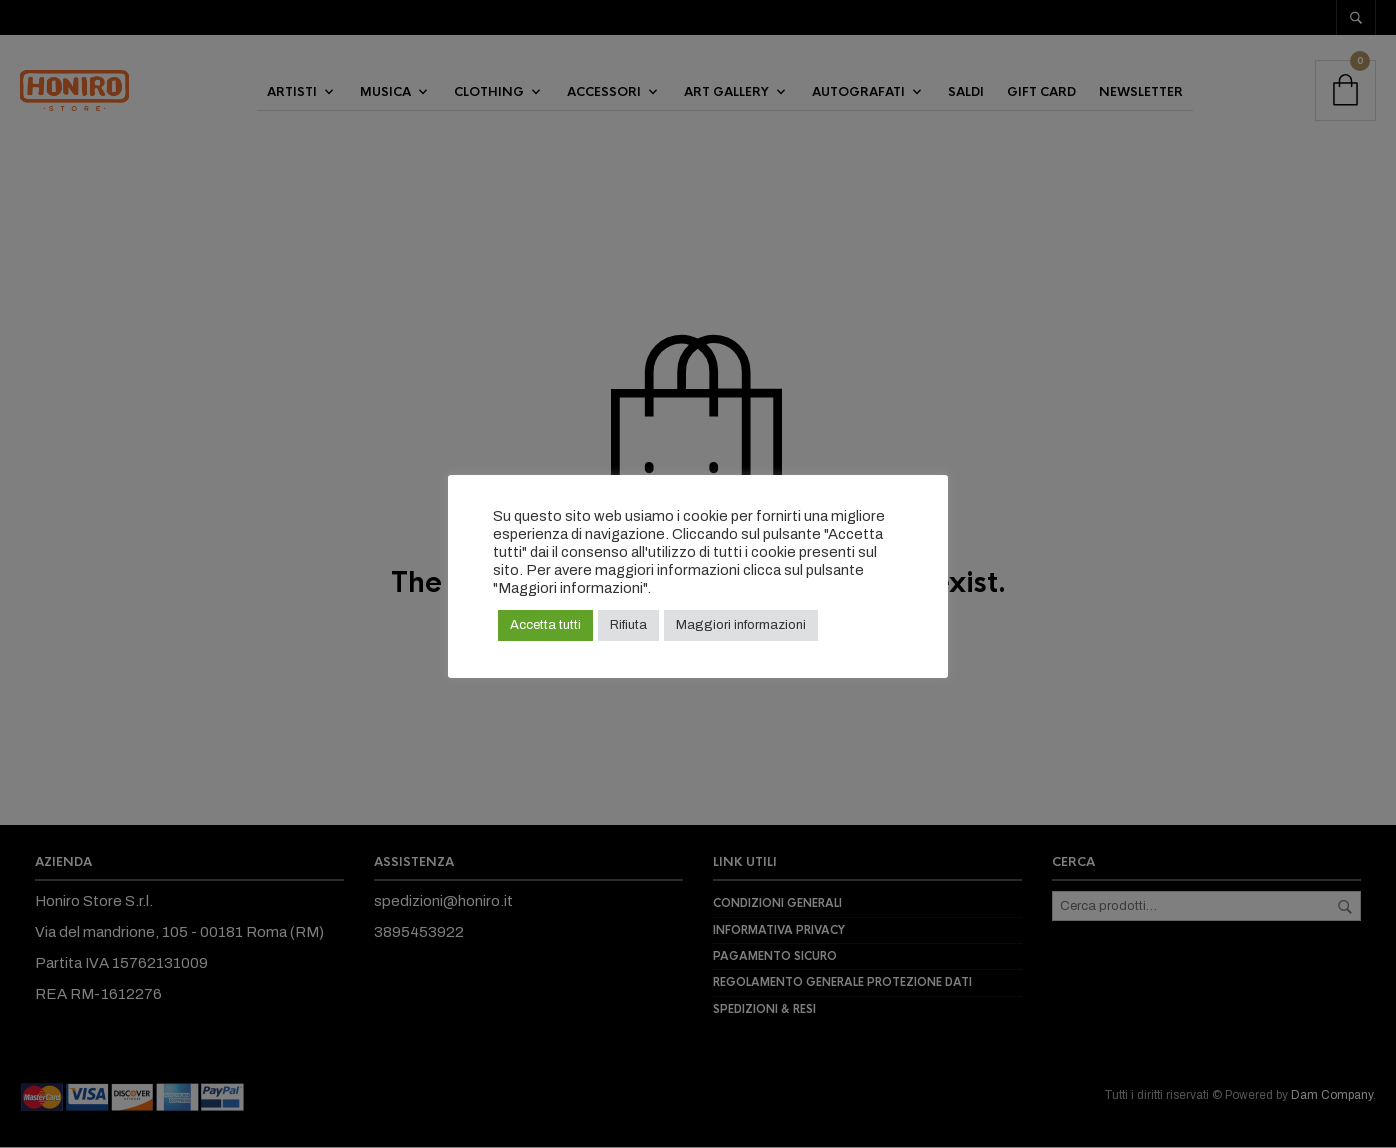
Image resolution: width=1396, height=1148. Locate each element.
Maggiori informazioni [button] (741, 625)
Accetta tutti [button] (545, 625)
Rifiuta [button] (628, 625)
